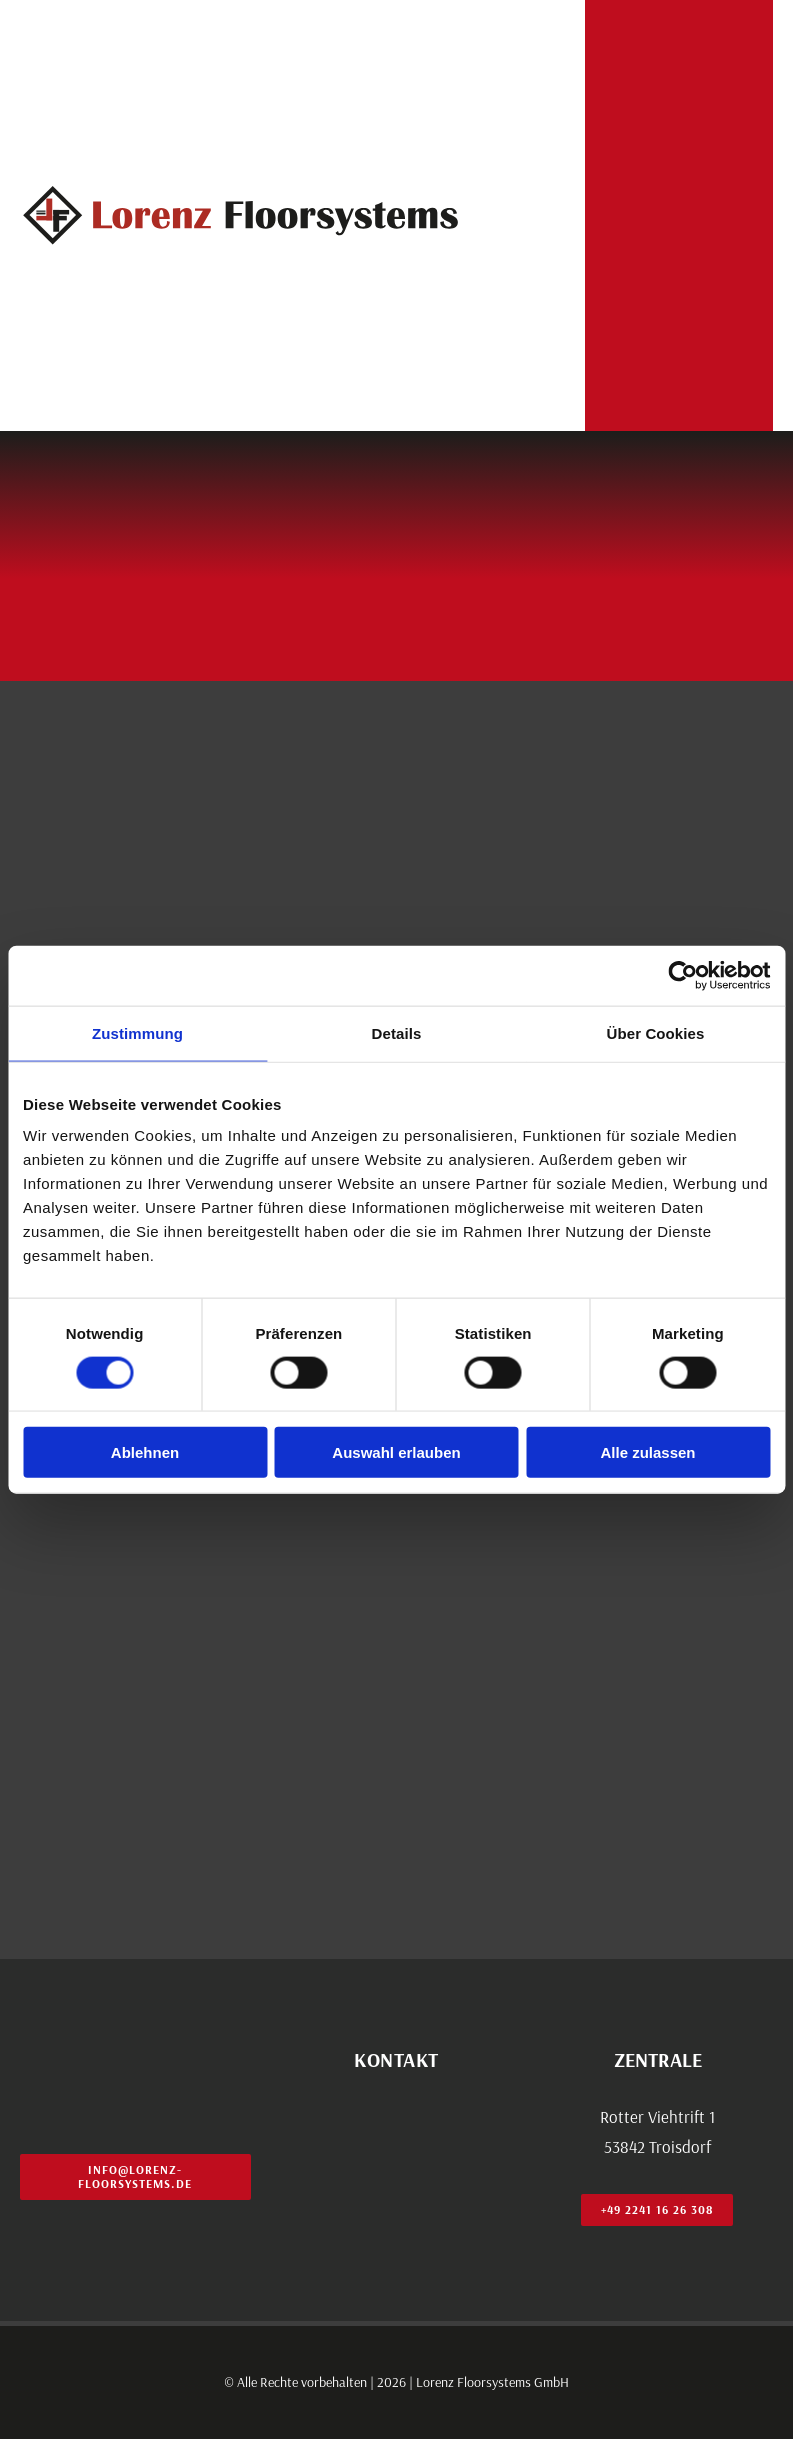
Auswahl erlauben (396, 1452)
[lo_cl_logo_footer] (135, 2042)
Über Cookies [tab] (656, 1032)
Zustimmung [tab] (137, 1032)
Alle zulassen (647, 1452)
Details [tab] (397, 1032)
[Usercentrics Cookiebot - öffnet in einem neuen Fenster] (682, 975)
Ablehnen (145, 1452)
